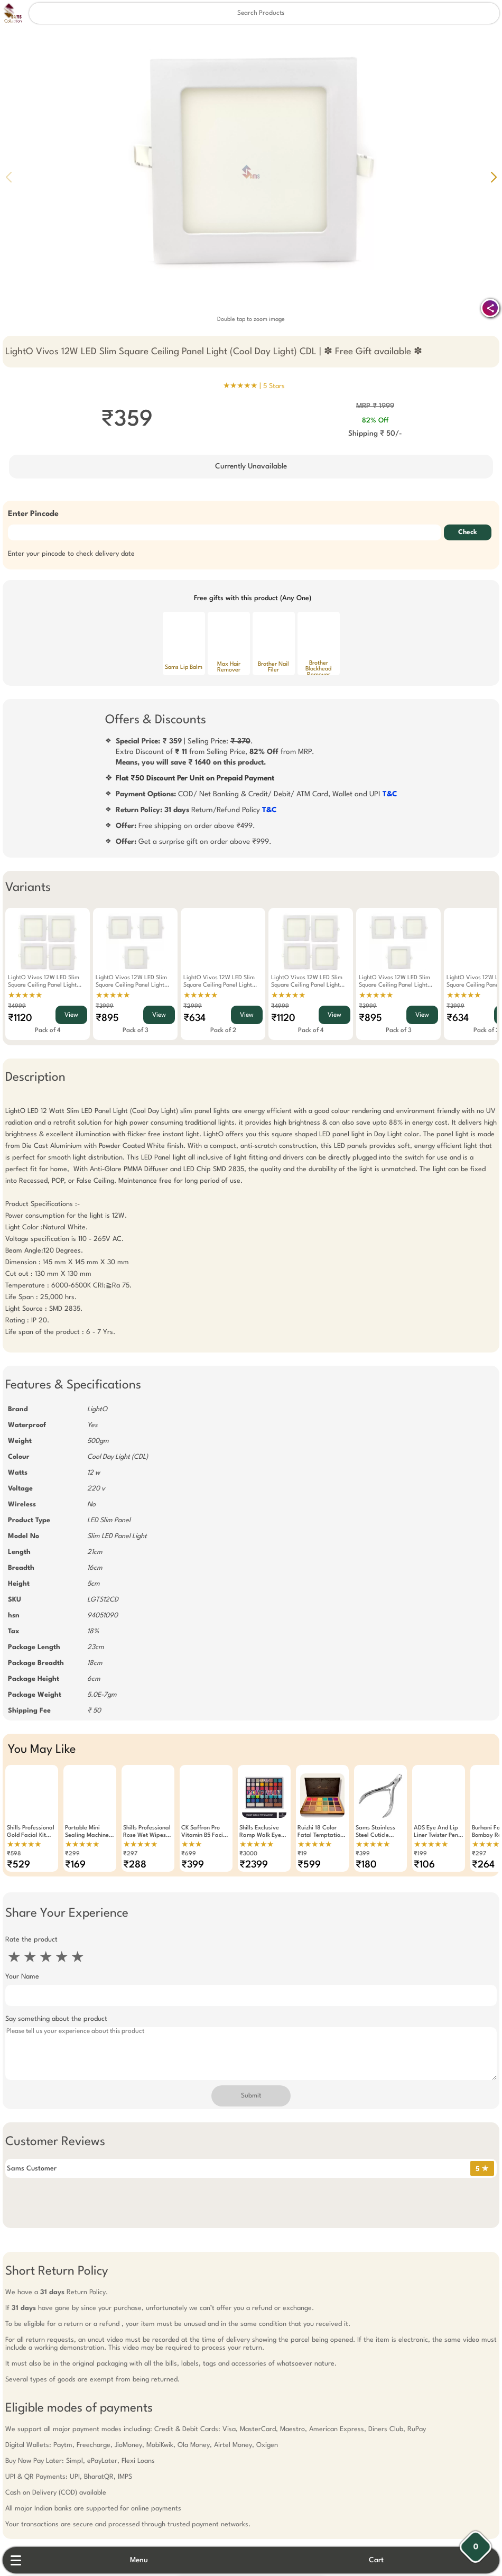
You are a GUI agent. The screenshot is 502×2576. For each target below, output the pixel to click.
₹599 (309, 1865)
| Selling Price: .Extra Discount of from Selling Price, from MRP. (215, 752)
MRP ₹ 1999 (375, 406)
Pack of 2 (223, 1030)
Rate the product (31, 1939)
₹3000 (248, 1854)
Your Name (22, 1976)
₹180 (366, 1865)
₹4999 (17, 1006)
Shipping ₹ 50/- (375, 433)
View (71, 1015)
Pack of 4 (48, 1030)
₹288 (134, 1865)
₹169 (75, 1865)
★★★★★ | (254, 386)
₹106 (424, 1865)
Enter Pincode (33, 514)
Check (467, 532)
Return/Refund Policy (196, 810)
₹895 (107, 1018)
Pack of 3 (135, 1030)
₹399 (192, 1865)
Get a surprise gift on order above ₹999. (194, 841)
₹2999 (192, 1006)
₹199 (420, 1854)
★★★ (191, 1844)
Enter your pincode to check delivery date (71, 553)
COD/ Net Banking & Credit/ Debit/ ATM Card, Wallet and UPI (256, 794)
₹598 (14, 1854)
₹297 (130, 1854)
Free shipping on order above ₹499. (185, 826)
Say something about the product (56, 2019)
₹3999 (105, 1006)
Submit (251, 2096)
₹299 (72, 1854)
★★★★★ (25, 995)
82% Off (375, 420)
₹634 (194, 1018)
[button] (493, 177)
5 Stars (274, 386)
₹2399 (253, 1865)
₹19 (302, 1854)
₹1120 (20, 1018)
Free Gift (198, 2514)
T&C (390, 794)
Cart (376, 2560)
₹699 (188, 1854)
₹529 (18, 1865)
